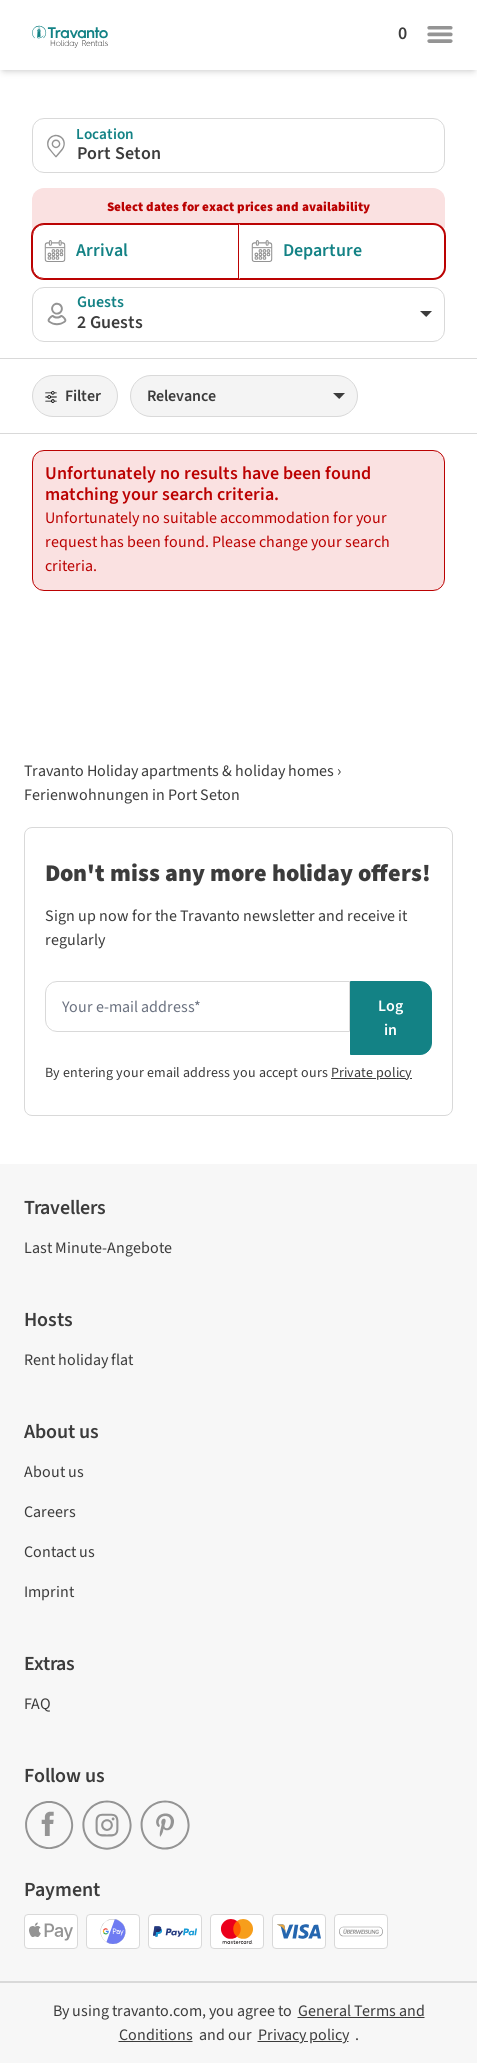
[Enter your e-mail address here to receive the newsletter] (197, 1007)
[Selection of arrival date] (135, 251)
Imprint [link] (49, 1592)
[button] (238, 145)
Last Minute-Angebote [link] (98, 1248)
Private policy (371, 1073)
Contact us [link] (59, 1552)
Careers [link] (50, 1512)
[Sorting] (244, 396)
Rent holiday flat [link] (78, 1360)
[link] (53, 1818)
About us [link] (54, 1472)
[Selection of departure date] (342, 251)
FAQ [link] (37, 1704)
